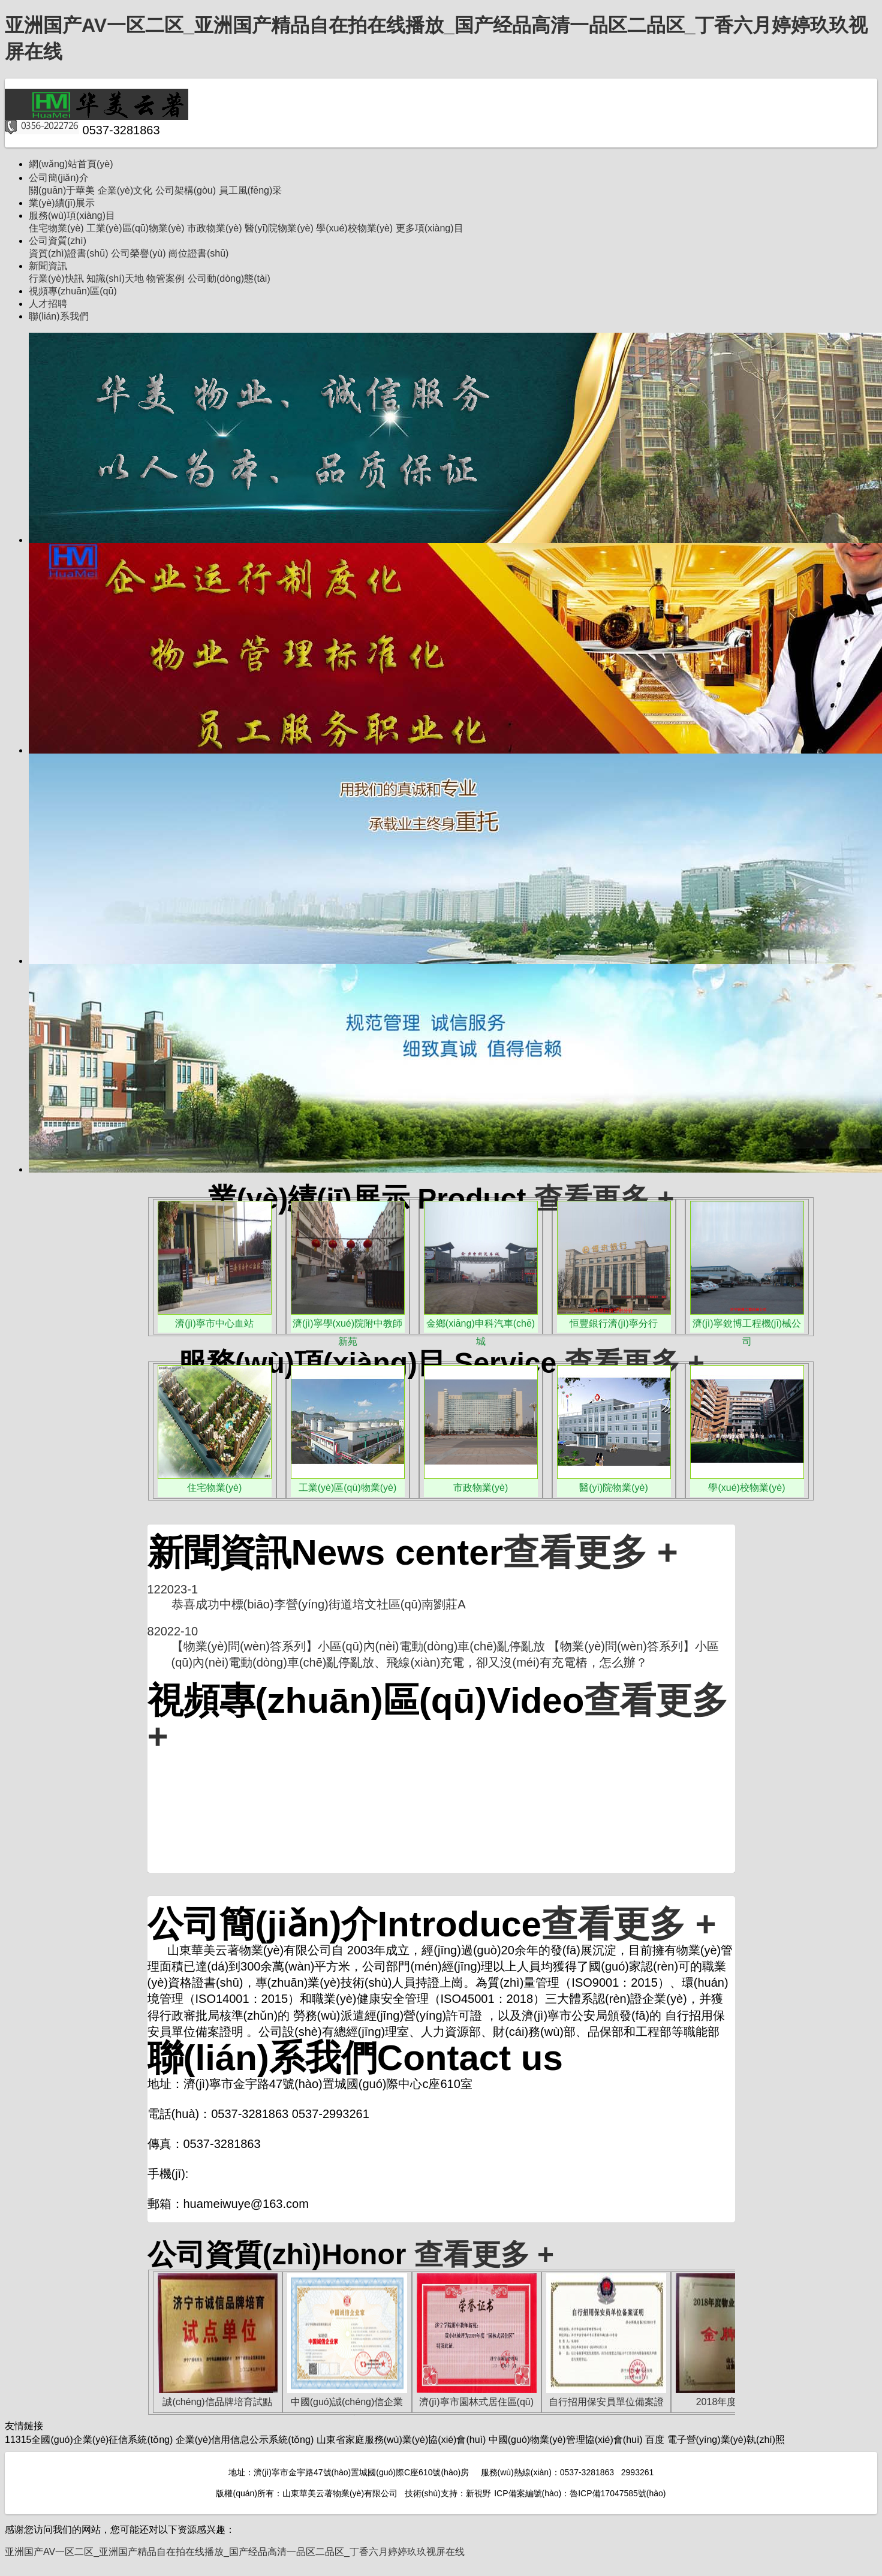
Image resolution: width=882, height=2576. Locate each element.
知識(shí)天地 (115, 278)
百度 (654, 2440)
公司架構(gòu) (185, 190)
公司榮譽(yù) (138, 253)
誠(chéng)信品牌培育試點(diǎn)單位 (217, 2404)
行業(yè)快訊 (56, 278)
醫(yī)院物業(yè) (279, 228)
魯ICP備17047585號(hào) (618, 2493)
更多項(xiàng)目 (429, 228)
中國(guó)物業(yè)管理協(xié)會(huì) (566, 2440)
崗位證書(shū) (198, 253)
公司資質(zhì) (57, 241)
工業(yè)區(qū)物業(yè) (135, 228)
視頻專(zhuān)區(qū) (73, 291)
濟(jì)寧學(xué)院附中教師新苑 (347, 1325)
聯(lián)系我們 (59, 316)
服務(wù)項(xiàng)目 (72, 215)
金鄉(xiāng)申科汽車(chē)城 (480, 1325)
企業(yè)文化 (125, 190)
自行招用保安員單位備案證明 (606, 2404)
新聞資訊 (48, 266)
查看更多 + (604, 1199)
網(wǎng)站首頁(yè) (71, 164)
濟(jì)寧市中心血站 (214, 1323)
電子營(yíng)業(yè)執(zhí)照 (726, 2440)
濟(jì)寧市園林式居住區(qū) (476, 2402)
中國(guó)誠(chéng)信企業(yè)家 (347, 2404)
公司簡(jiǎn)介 (59, 178)
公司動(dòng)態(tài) (229, 278)
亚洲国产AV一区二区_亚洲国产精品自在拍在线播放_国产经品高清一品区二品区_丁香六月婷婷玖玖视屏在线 (235, 2552)
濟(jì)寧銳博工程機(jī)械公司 (747, 1325)
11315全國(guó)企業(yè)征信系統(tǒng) (89, 2440)
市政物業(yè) (214, 228)
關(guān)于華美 (62, 190)
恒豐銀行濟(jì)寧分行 (614, 1323)
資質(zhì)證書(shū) (68, 253)
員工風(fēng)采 (250, 190)
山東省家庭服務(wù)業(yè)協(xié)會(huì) (401, 2440)
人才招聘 (48, 304)
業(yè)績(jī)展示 (62, 203)
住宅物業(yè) (56, 228)
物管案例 (165, 278)
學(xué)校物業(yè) (354, 228)
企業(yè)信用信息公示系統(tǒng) (245, 2440)
